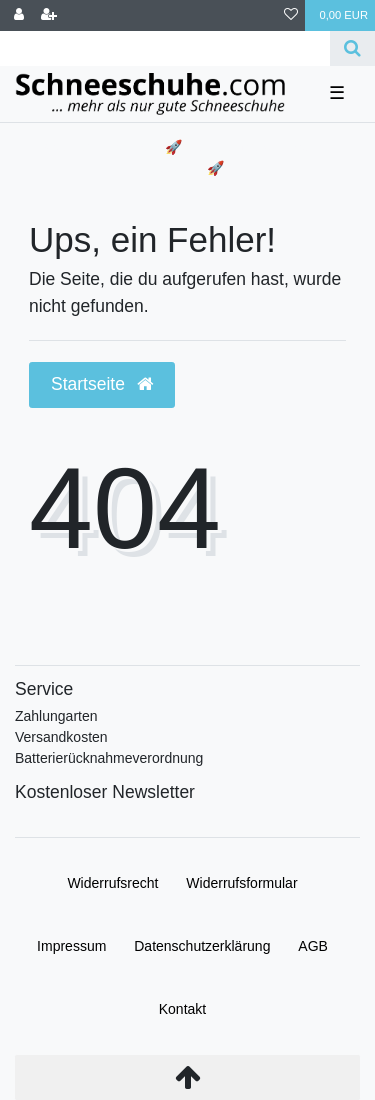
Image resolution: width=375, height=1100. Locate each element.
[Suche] (352, 48)
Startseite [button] (102, 384)
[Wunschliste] (291, 15)
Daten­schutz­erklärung (202, 946)
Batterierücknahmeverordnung (109, 758)
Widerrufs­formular (241, 883)
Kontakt (182, 1009)
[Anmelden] (19, 15)
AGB (313, 946)
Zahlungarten (56, 716)
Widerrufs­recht (112, 883)
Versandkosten (61, 737)
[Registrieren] (49, 15)
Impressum (71, 946)
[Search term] (165, 48)
